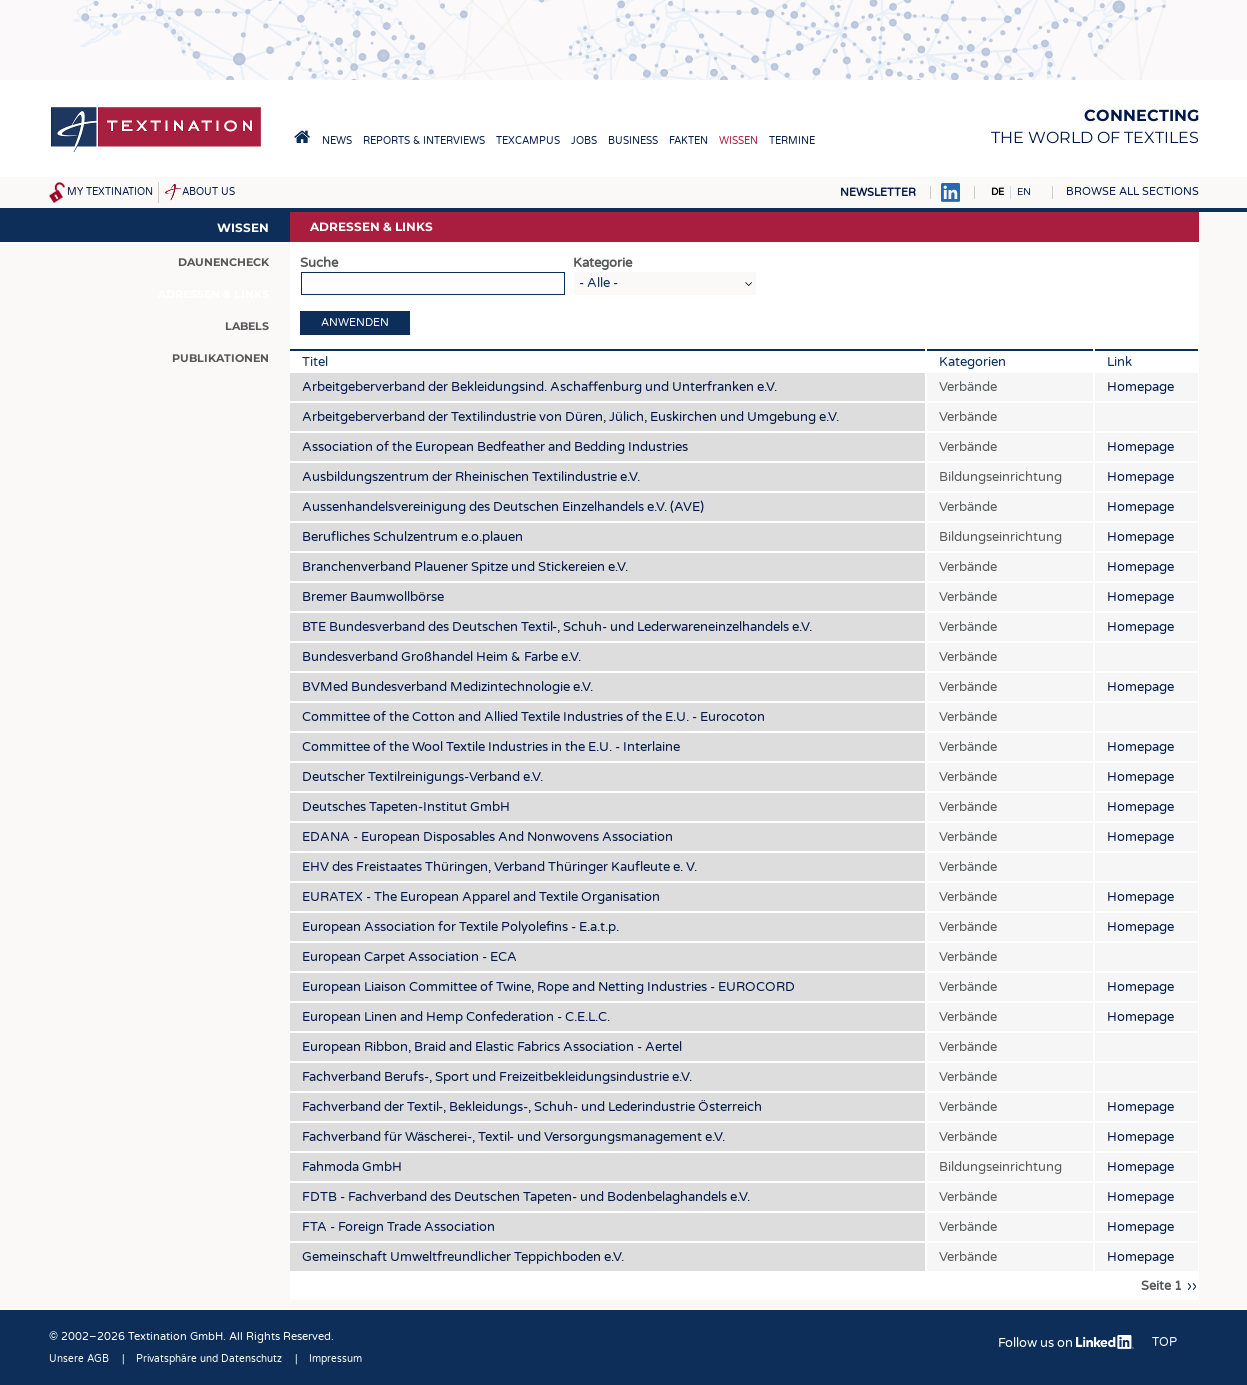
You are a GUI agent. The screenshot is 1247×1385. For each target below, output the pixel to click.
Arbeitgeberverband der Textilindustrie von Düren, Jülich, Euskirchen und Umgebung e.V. (570, 417)
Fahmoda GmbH (352, 1167)
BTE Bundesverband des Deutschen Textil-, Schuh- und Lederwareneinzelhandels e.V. (557, 627)
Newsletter (878, 192)
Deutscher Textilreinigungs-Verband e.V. (422, 777)
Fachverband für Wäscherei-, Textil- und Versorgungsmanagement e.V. (513, 1137)
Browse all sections (1132, 191)
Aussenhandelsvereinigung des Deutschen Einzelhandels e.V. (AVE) (503, 507)
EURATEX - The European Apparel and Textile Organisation (481, 897)
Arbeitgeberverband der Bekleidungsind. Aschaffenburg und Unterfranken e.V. (539, 387)
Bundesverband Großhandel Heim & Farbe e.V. (441, 657)
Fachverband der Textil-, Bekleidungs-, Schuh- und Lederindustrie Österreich (532, 1107)
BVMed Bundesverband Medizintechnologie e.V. (447, 687)
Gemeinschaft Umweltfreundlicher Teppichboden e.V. (463, 1257)
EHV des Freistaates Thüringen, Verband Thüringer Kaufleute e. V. (499, 867)
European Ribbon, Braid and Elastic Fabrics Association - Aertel (492, 1047)
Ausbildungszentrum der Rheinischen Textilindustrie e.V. (471, 477)
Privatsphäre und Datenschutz (209, 1359)
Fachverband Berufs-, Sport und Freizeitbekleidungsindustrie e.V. (497, 1077)
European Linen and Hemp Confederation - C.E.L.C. (456, 1017)
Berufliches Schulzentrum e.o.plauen (412, 537)
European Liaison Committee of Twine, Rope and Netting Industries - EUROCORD (548, 987)
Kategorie (602, 263)
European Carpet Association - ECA (409, 957)
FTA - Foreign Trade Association (398, 1227)
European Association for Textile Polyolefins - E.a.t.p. (460, 927)
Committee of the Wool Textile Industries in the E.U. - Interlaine (491, 747)
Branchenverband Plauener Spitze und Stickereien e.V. (465, 567)
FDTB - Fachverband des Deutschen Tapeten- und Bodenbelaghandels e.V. (526, 1197)
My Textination (110, 192)
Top (1164, 1342)
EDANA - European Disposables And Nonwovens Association (487, 837)
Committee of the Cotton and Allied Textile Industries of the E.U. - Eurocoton (533, 717)
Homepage (1140, 387)
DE (997, 192)
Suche (319, 263)
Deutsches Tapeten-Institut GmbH (406, 807)
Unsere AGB (79, 1359)
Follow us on (1065, 1343)
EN (1024, 192)
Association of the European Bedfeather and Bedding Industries (495, 447)
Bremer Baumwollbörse (373, 597)
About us (208, 192)
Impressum (335, 1359)
